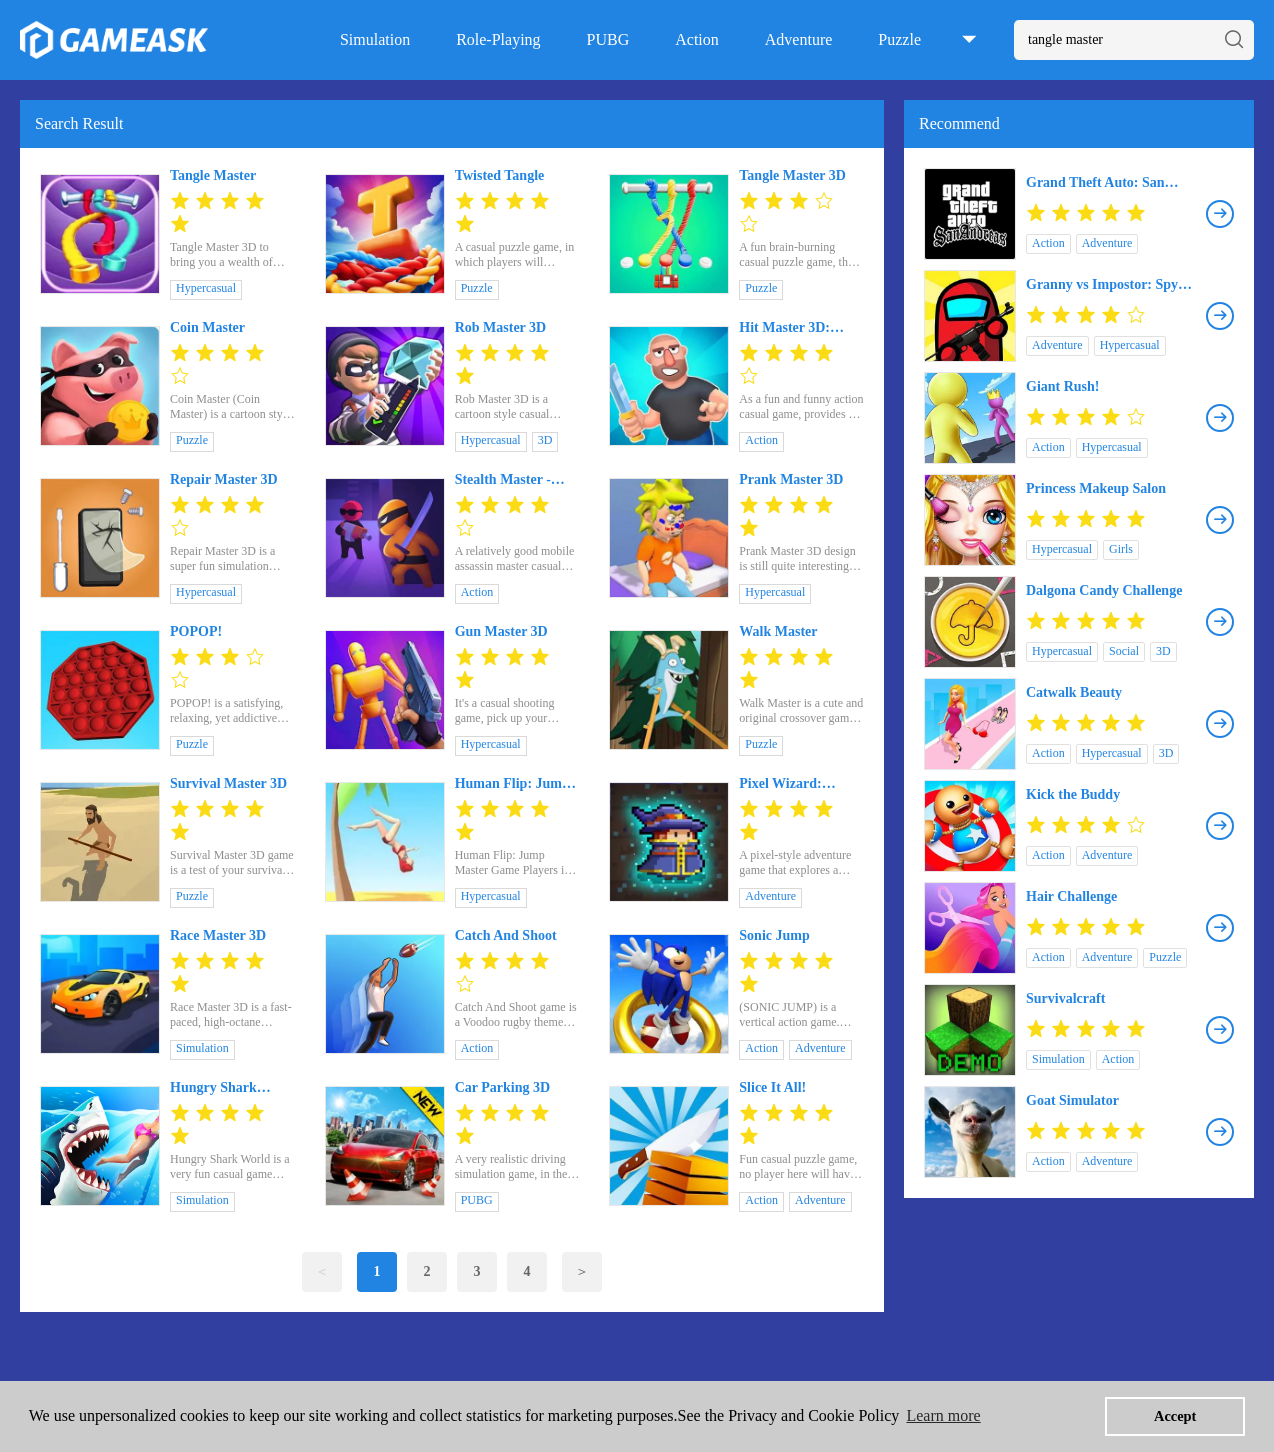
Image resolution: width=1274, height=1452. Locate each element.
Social (1124, 651)
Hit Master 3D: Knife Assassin (784, 328)
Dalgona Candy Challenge (1104, 590)
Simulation (375, 39)
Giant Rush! (1063, 386)
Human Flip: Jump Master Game (512, 784)
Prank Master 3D (791, 479)
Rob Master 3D (501, 327)
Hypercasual (206, 288)
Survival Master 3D (228, 783)
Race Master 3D (218, 935)
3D (545, 440)
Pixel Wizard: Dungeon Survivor (794, 784)
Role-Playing (498, 39)
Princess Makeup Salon (1096, 488)
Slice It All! (772, 1087)
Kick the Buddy (1073, 794)
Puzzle (899, 39)
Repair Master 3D (224, 479)
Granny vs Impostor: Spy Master (1102, 285)
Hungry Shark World (213, 1088)
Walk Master (778, 631)
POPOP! (196, 631)
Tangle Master (213, 175)
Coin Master (207, 327)
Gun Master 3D (501, 631)
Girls (1121, 549)
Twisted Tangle (500, 175)
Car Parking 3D (502, 1087)
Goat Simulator (1072, 1100)
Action (697, 39)
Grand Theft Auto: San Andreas (1095, 183)
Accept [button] (1175, 1416)
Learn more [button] (943, 1415)
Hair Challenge (1071, 896)
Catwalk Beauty (1074, 692)
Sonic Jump (774, 935)
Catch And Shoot (506, 935)
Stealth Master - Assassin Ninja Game (503, 480)
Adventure (799, 39)
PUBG (608, 39)
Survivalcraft (1065, 998)
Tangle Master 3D (792, 175)
